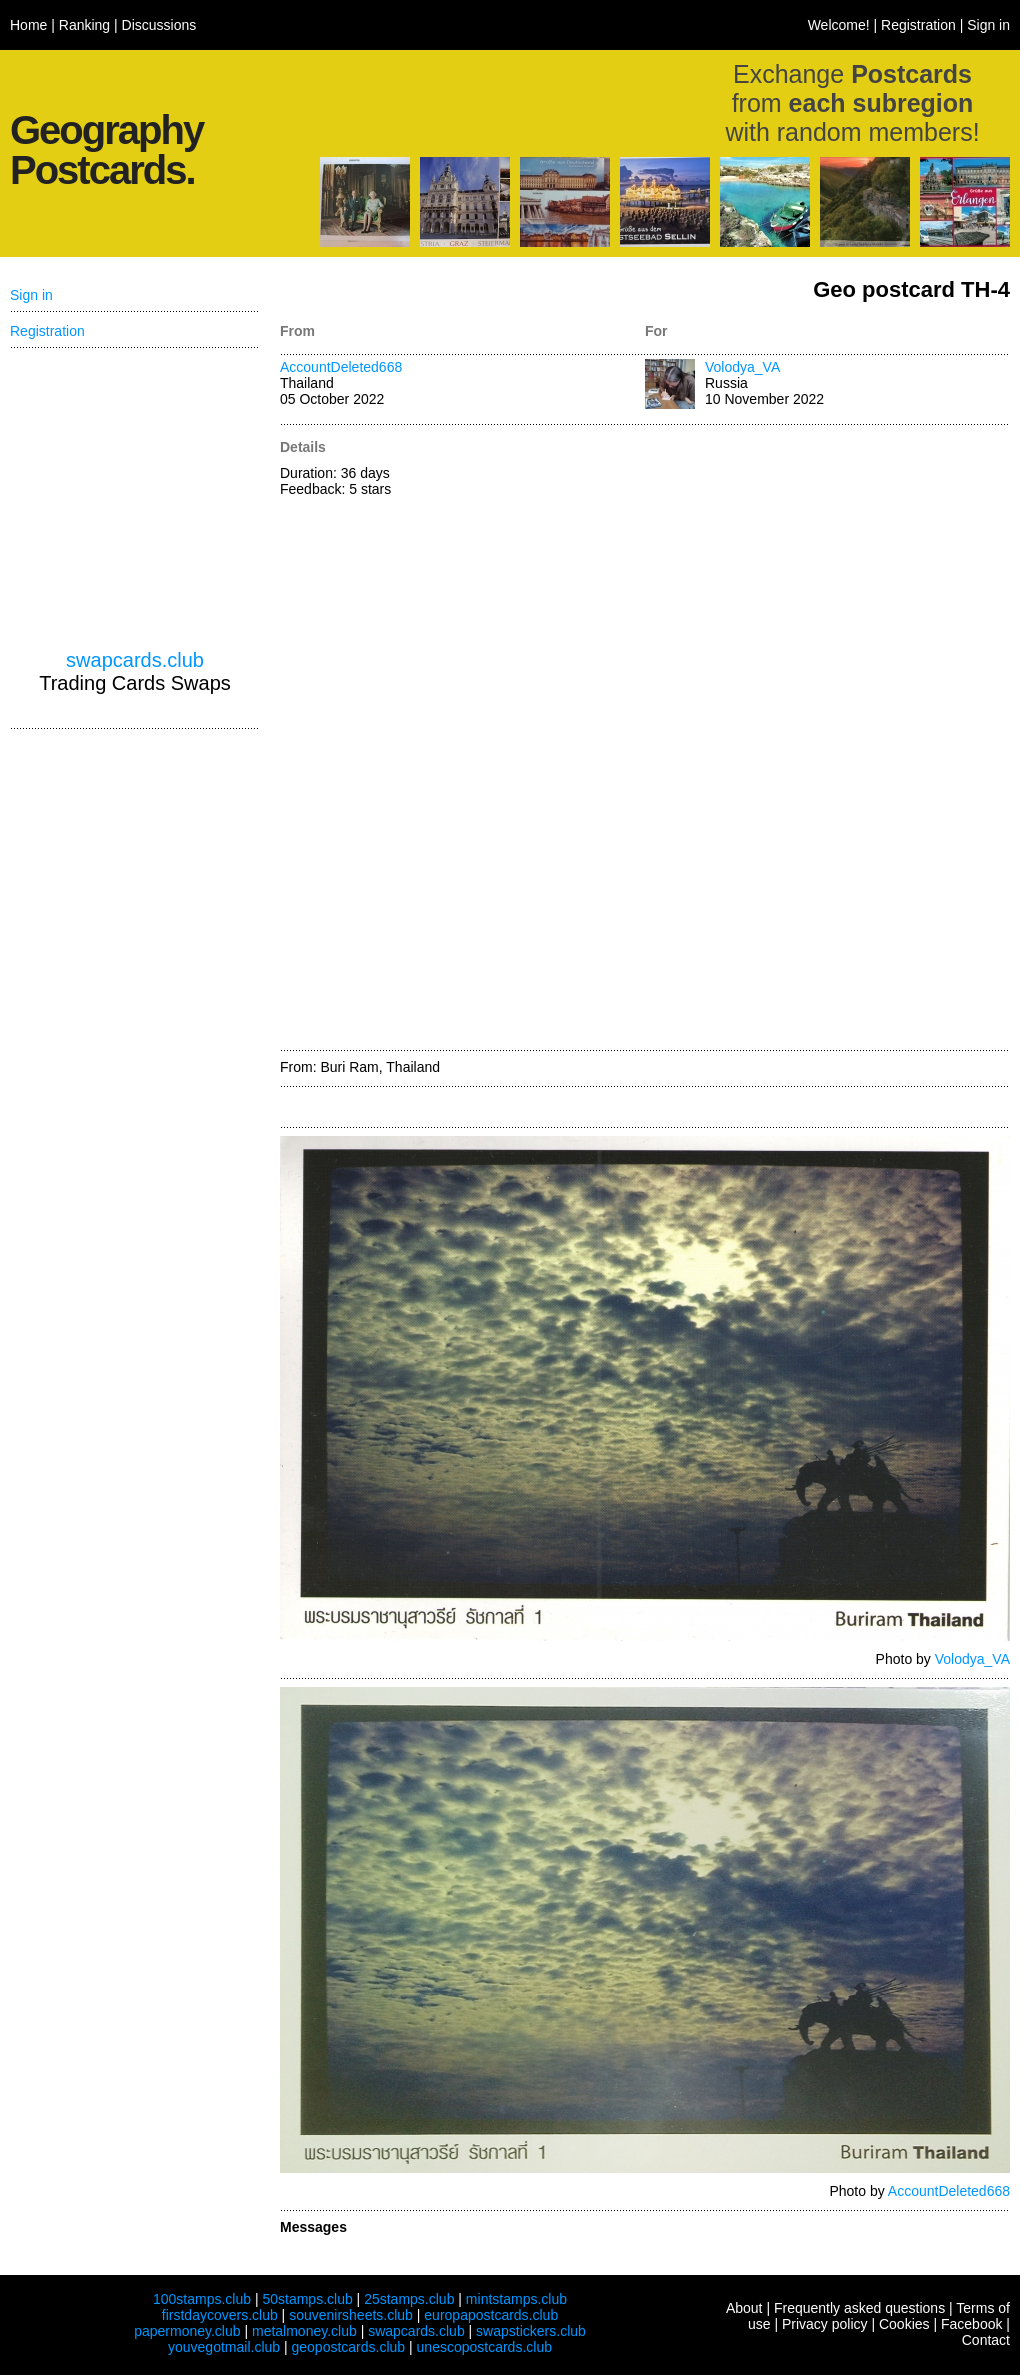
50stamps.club (307, 2299)
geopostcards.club (349, 2347)
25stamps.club (409, 2299)
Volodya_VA (742, 367)
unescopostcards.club (484, 2347)
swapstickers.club (531, 2331)
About (744, 2308)
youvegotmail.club (224, 2347)
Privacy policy (825, 2324)
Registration (918, 25)
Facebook (971, 2324)
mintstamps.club (516, 2299)
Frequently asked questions (859, 2308)
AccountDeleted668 (341, 367)
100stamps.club (202, 2299)
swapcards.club (135, 660)
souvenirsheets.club (351, 2315)
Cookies (904, 2324)
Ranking (84, 25)
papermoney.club (187, 2331)
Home (28, 25)
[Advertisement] (741, 739)
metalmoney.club (304, 2331)
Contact (986, 2340)
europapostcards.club (491, 2315)
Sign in (988, 25)
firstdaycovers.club (220, 2315)
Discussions (159, 25)
